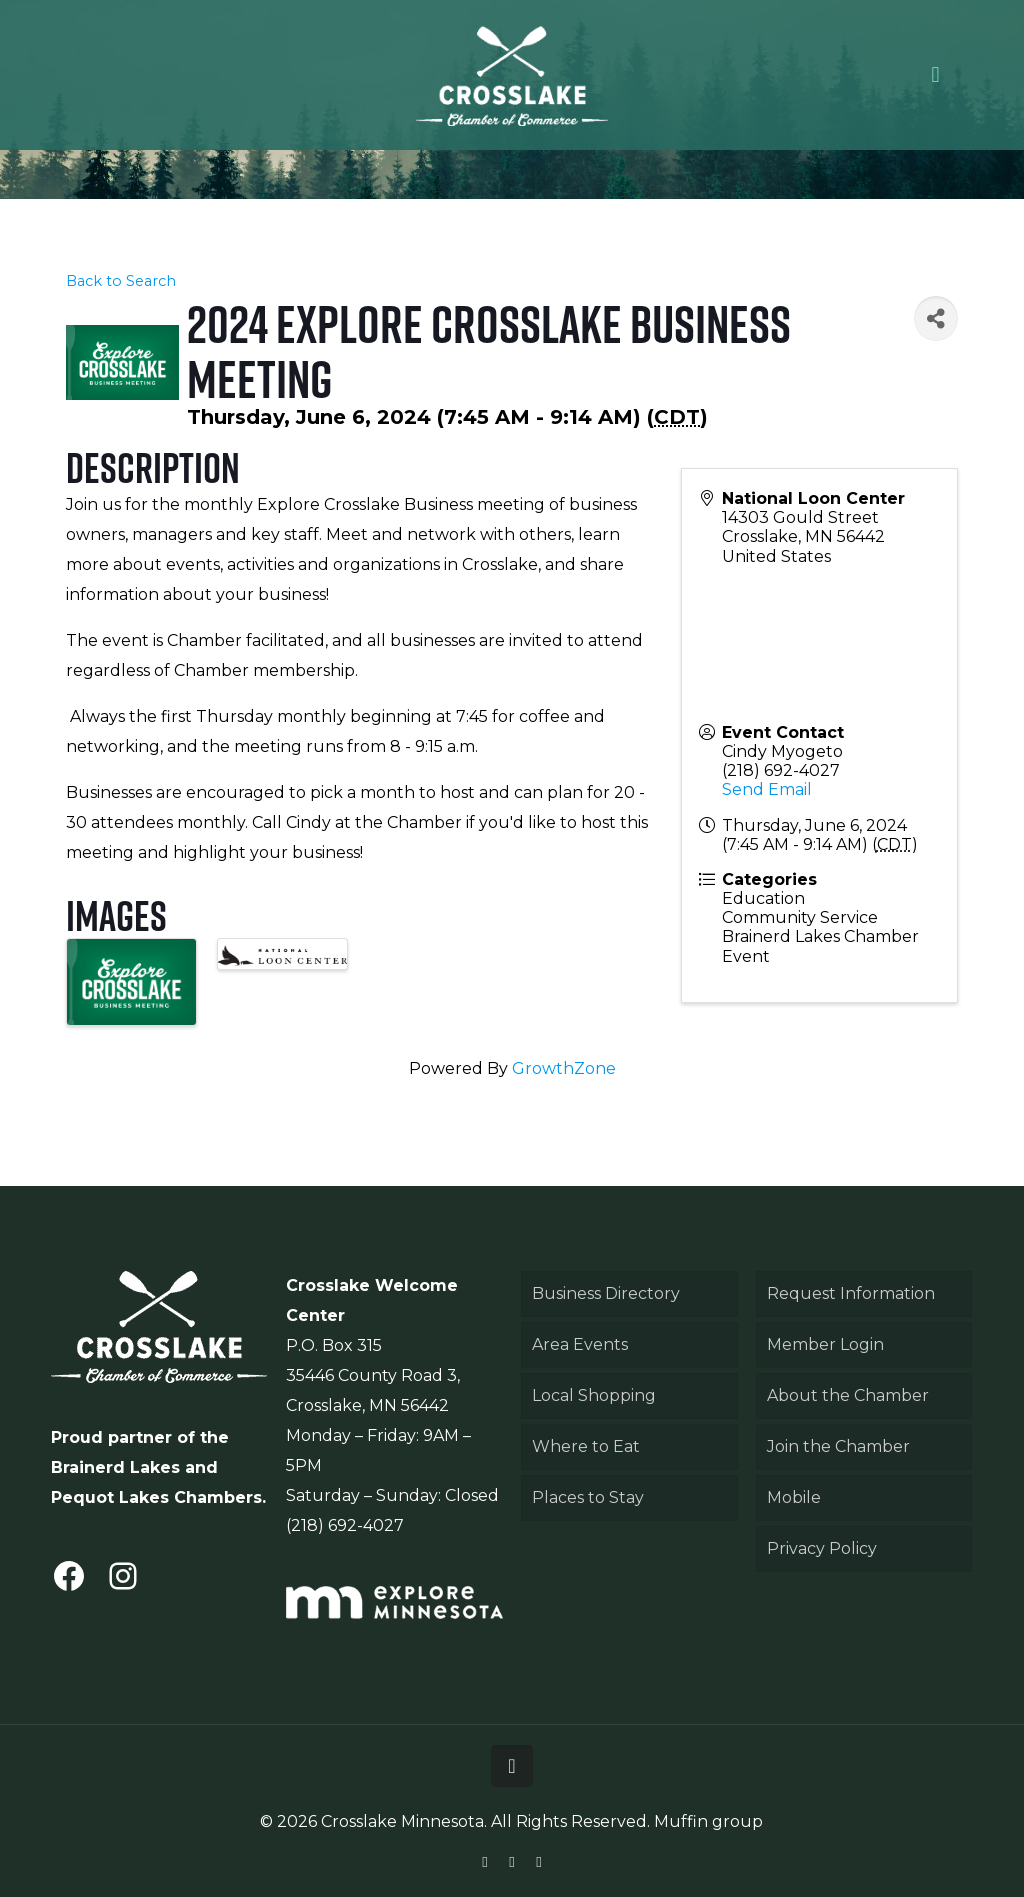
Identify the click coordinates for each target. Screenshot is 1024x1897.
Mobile (794, 1497)
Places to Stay (588, 1497)
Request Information (851, 1293)
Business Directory (606, 1293)
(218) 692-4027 (781, 770)
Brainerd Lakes (115, 1467)
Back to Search (121, 281)
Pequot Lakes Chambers (156, 1497)
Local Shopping (594, 1395)
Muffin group (708, 1821)
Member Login (825, 1344)
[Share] (936, 318)
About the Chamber (848, 1395)
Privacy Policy (822, 1548)
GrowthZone (564, 1068)
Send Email (767, 789)
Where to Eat (586, 1446)
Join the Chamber (838, 1446)
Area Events (580, 1344)
